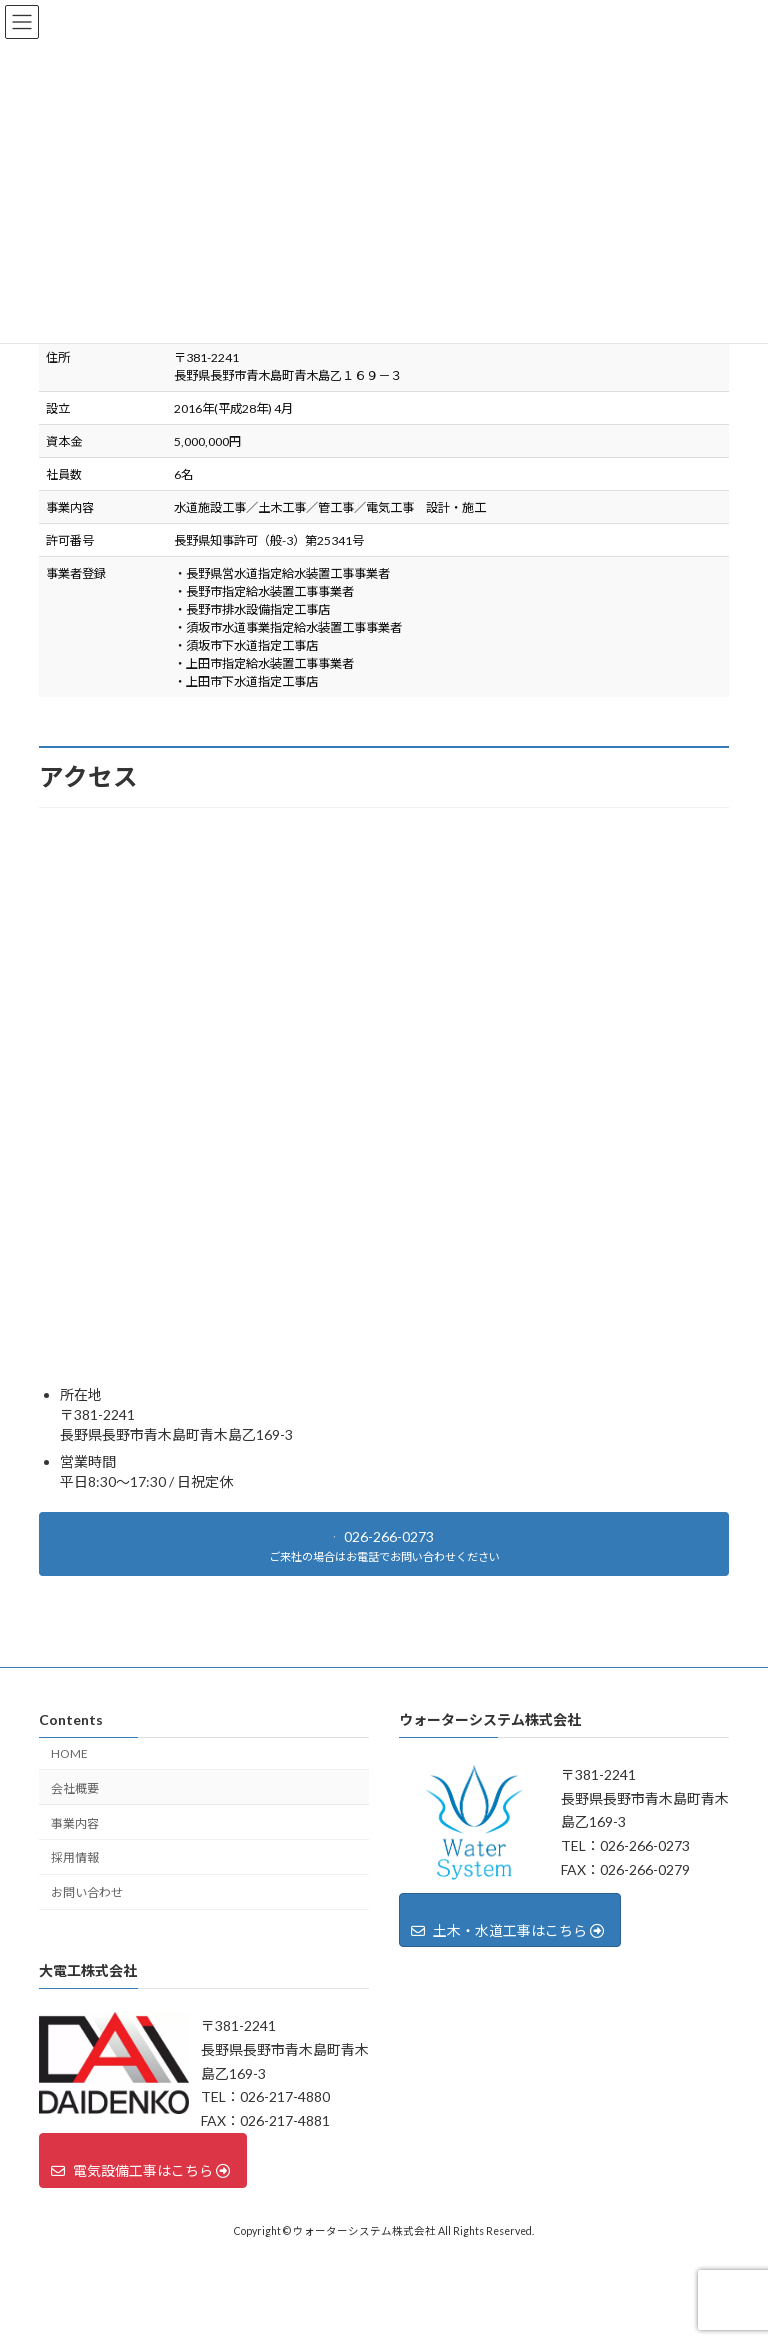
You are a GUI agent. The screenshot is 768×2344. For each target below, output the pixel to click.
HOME (69, 1753)
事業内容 (75, 1822)
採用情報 (75, 1857)
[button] (384, 1544)
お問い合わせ (87, 1892)
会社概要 (75, 1787)
